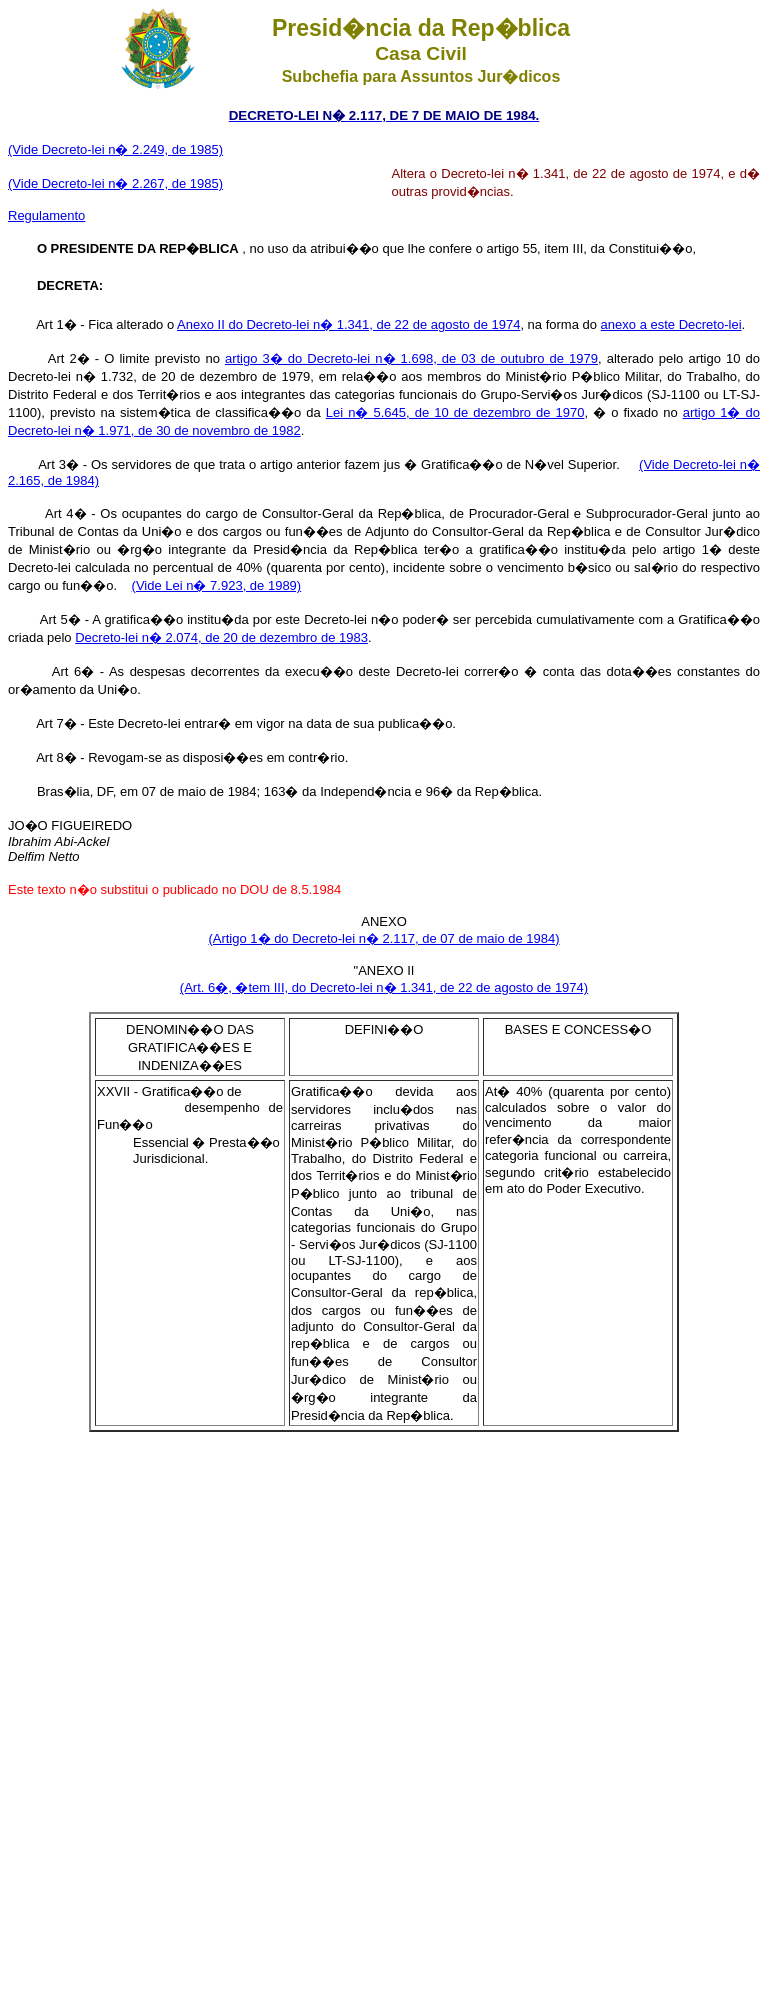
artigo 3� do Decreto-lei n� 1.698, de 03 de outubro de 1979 (411, 358)
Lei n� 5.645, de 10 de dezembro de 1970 (455, 412)
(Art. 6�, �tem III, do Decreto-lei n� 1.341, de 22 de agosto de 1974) (384, 987)
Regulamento (46, 215)
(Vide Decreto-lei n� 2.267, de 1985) (115, 183)
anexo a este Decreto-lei (671, 324)
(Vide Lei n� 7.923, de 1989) (217, 585)
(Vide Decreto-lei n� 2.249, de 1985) (115, 149)
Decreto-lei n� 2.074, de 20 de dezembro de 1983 (221, 637)
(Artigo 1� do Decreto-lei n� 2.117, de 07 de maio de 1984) (383, 938)
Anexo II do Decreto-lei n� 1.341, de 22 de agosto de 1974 (348, 324)
